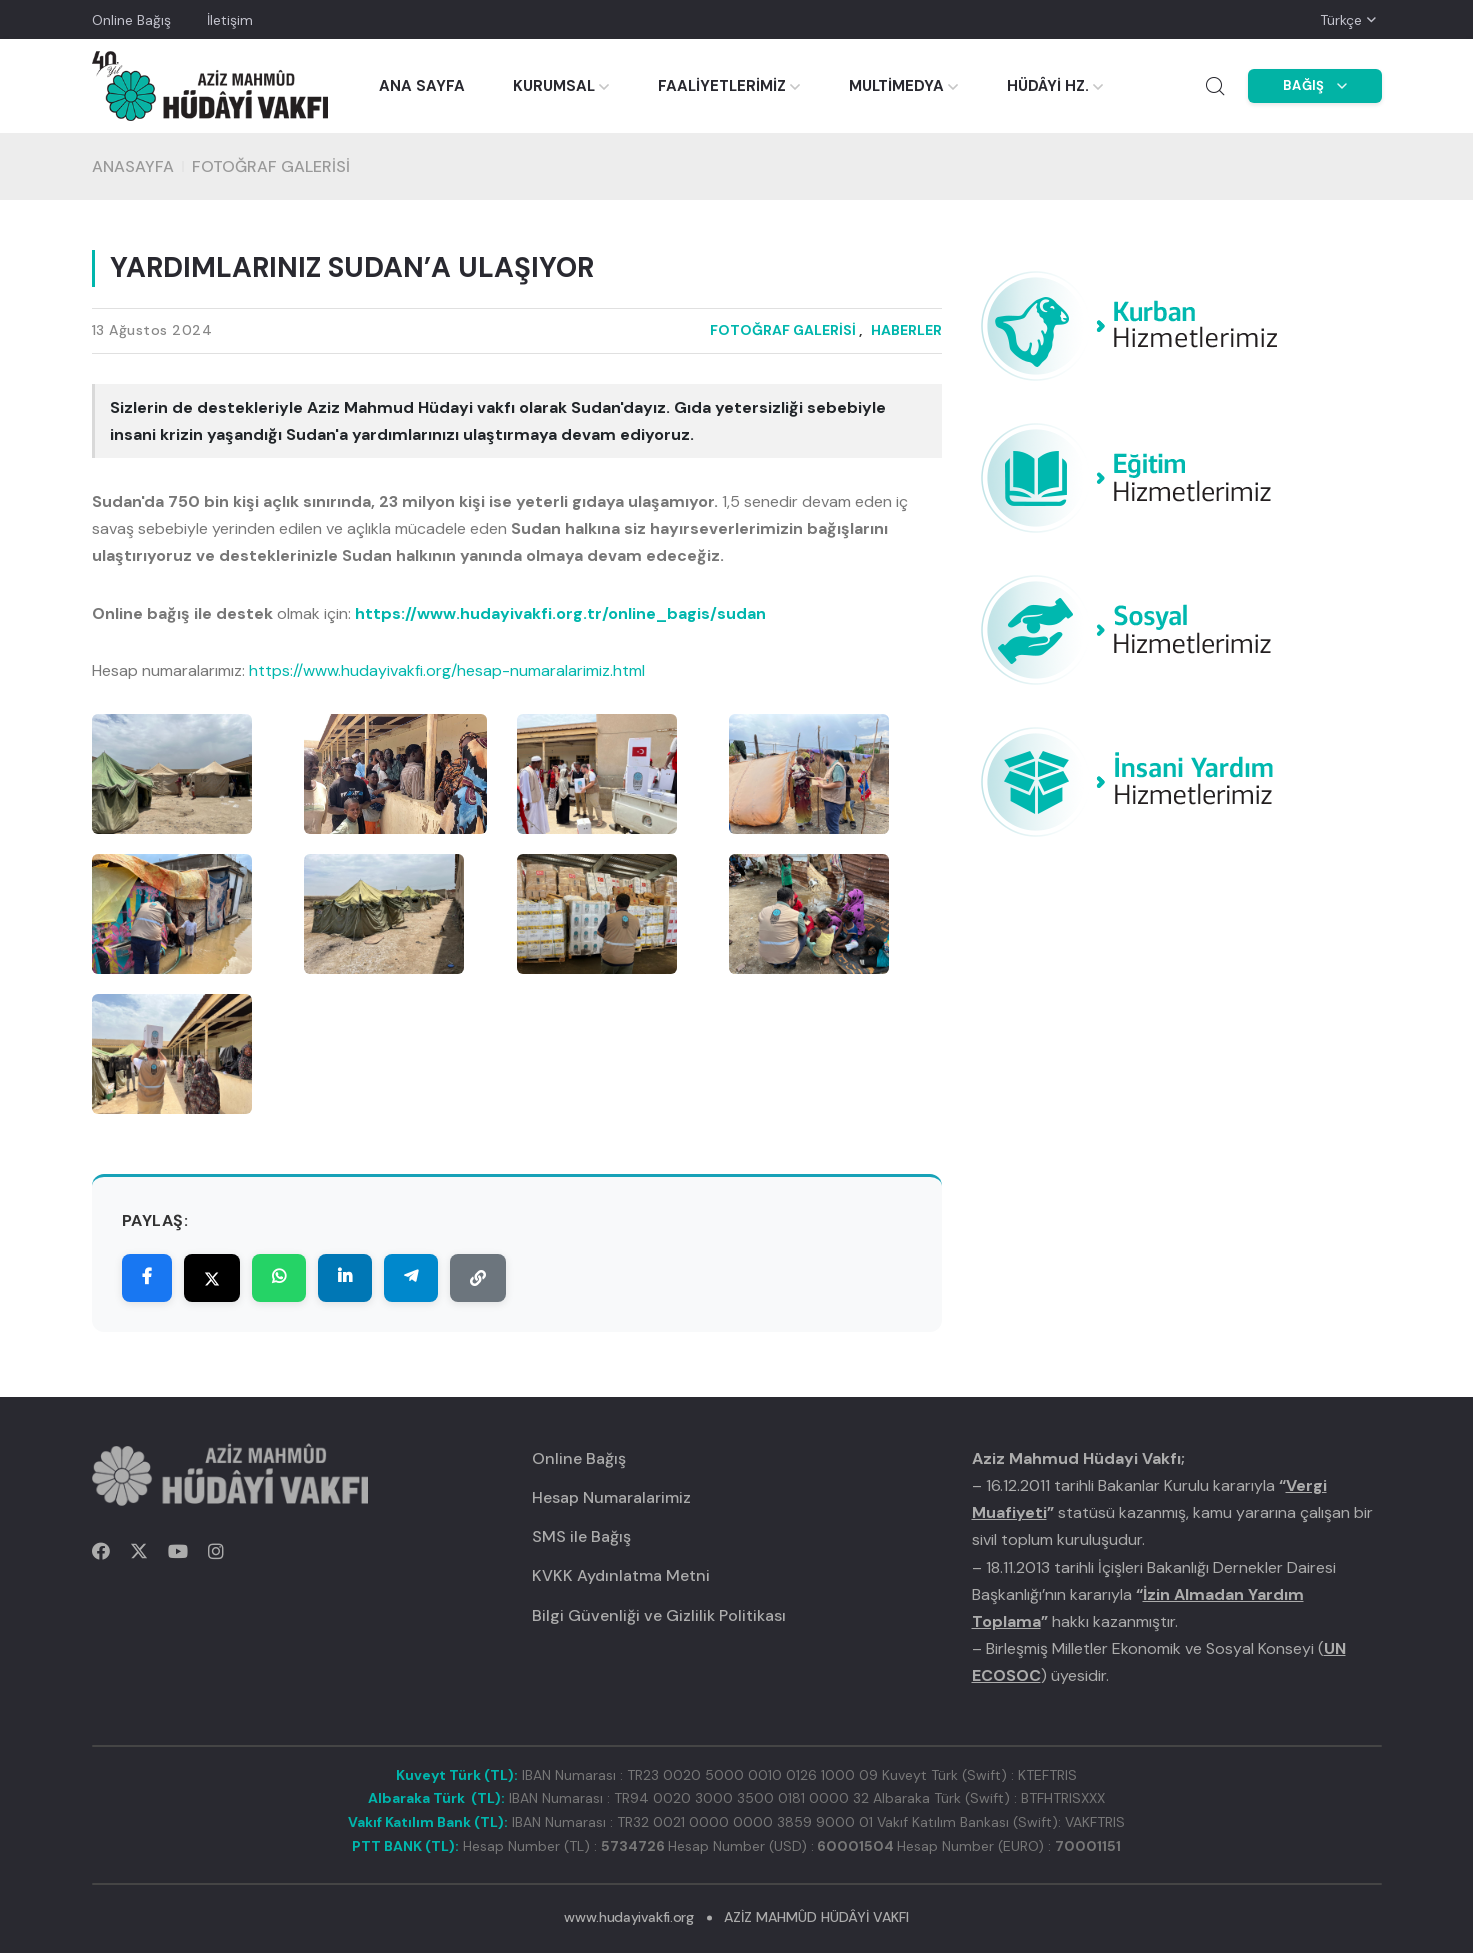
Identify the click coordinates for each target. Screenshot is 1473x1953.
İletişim (230, 20)
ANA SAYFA (422, 86)
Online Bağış (131, 20)
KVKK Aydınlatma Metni (621, 1575)
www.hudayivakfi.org (628, 1917)
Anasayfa (133, 166)
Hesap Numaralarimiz (611, 1497)
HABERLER (906, 330)
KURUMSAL (554, 86)
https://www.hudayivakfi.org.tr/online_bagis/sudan (560, 613)
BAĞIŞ (1315, 85)
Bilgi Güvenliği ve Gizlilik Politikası (659, 1615)
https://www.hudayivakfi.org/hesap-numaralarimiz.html (447, 670)
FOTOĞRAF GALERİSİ (271, 166)
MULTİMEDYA (896, 86)
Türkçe (1341, 20)
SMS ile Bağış (581, 1536)
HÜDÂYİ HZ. (1048, 86)
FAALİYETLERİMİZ (722, 86)
